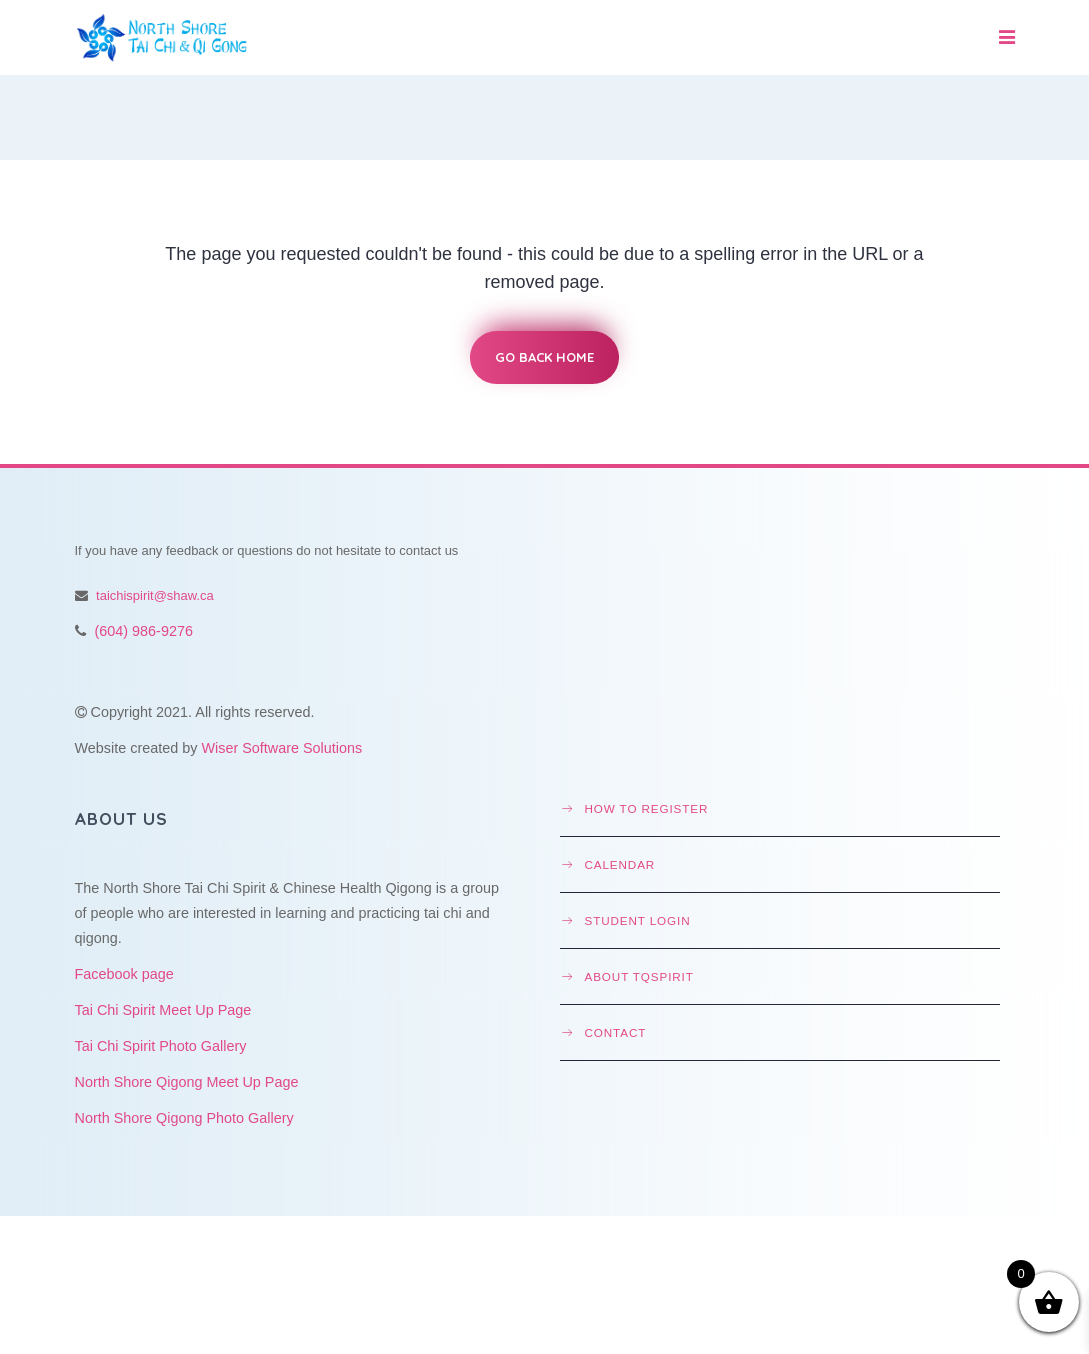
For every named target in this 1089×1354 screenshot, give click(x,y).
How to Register (647, 808)
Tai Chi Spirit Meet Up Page (163, 1010)
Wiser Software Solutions (281, 748)
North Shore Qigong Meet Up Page (187, 1082)
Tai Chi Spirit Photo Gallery (161, 1046)
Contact (616, 1032)
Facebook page (124, 974)
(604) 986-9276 (144, 631)
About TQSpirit (639, 976)
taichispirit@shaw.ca (155, 595)
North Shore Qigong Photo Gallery (184, 1118)
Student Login (638, 920)
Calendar (620, 864)
